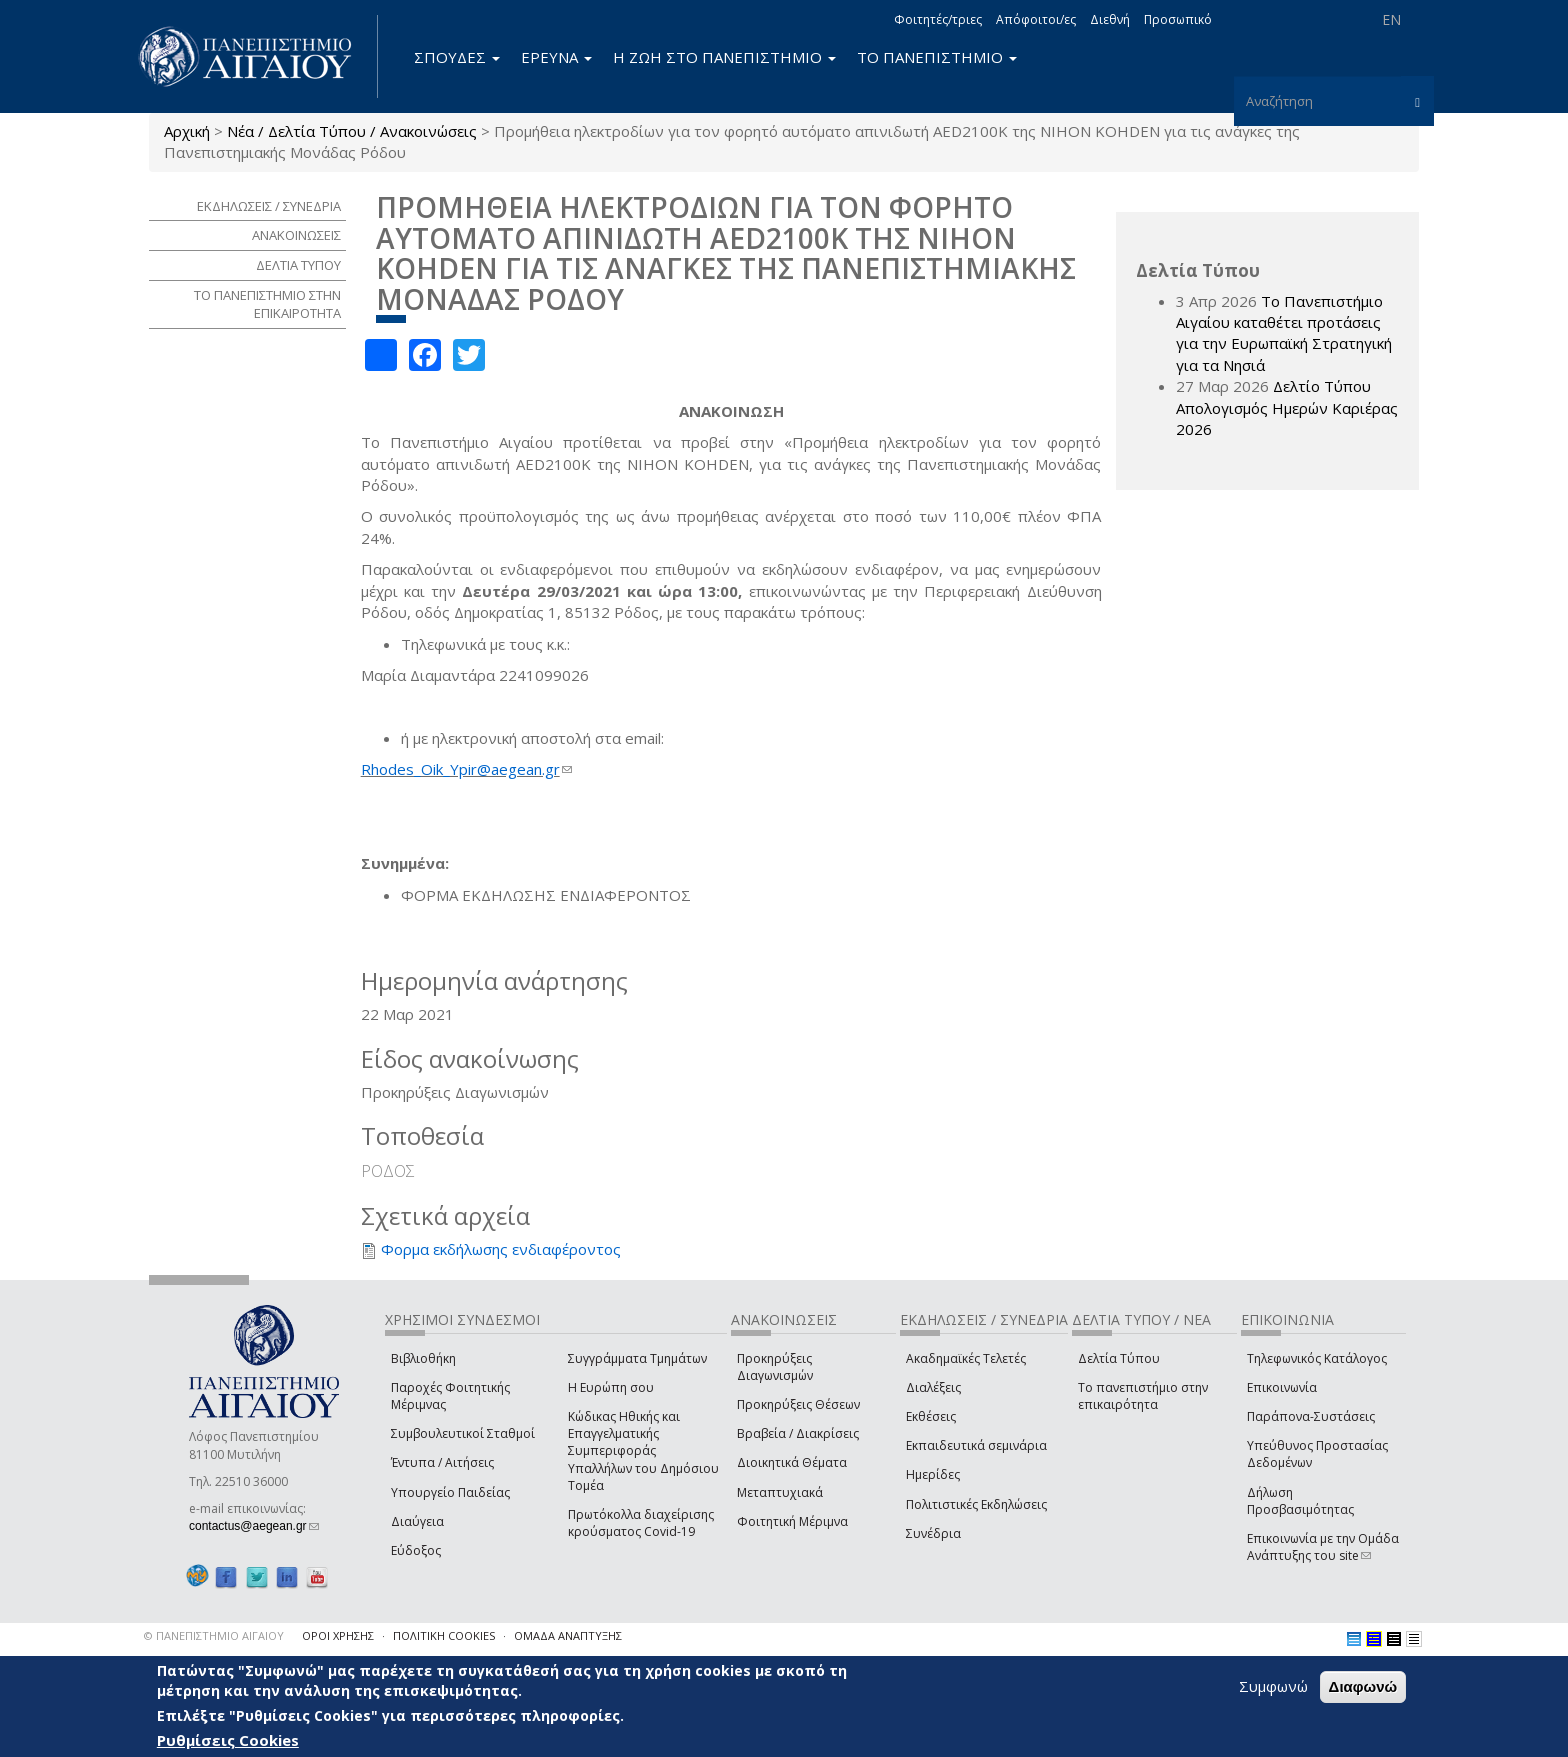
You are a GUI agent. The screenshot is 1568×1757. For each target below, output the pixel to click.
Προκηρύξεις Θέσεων (798, 1404)
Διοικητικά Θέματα (792, 1462)
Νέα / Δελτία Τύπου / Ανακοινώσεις (352, 131)
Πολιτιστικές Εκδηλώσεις (976, 1504)
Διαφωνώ (1363, 1686)
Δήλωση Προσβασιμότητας (1300, 1501)
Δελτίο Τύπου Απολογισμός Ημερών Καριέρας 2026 (1287, 407)
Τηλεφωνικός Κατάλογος (1317, 1358)
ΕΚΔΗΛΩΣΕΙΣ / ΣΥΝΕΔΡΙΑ (269, 206)
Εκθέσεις (931, 1416)
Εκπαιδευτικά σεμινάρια (976, 1445)
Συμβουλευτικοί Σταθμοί (463, 1433)
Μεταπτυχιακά (780, 1492)
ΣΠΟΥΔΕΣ (457, 57)
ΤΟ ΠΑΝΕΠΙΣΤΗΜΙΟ (937, 57)
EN (1391, 19)
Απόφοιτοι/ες (1036, 19)
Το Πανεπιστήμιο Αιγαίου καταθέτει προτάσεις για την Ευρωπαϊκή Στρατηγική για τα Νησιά (1284, 333)
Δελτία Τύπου (1119, 1358)
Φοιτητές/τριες (938, 19)
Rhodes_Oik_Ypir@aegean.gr (466, 769)
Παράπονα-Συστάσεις (1311, 1416)
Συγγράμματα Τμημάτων (637, 1358)
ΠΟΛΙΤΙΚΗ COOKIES (444, 1635)
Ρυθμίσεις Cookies (228, 1740)
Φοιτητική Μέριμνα (792, 1521)
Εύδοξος (416, 1550)
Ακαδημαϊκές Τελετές (966, 1358)
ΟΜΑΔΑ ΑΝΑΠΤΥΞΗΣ (568, 1635)
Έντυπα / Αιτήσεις (442, 1462)
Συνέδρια (933, 1533)
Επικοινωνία (1282, 1387)
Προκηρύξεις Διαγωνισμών (775, 1367)
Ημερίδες (933, 1474)
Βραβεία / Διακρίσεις (798, 1433)
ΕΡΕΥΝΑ (556, 57)
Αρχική (187, 131)
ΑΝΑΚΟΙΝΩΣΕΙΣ (296, 235)
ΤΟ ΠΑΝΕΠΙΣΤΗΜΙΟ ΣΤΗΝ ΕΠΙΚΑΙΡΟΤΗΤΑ (267, 304)
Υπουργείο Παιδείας (450, 1492)
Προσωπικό (1178, 19)
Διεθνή (1110, 19)
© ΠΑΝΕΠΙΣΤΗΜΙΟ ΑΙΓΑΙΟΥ (214, 1635)
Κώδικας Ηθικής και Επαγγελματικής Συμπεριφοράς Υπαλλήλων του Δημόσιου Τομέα (643, 1451)
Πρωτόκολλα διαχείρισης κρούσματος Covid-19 (641, 1523)
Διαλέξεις (933, 1387)
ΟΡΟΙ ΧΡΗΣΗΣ (338, 1635)
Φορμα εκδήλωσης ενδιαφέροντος (501, 1249)
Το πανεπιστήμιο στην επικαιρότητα (1143, 1396)
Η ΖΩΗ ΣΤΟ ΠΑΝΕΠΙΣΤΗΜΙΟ (724, 57)
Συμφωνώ (1273, 1686)
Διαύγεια (417, 1521)
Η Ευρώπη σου (611, 1387)
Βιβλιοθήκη (423, 1358)
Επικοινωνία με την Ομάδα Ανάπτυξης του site (1323, 1547)
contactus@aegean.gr (254, 1526)
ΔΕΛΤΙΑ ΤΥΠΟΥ (298, 265)
